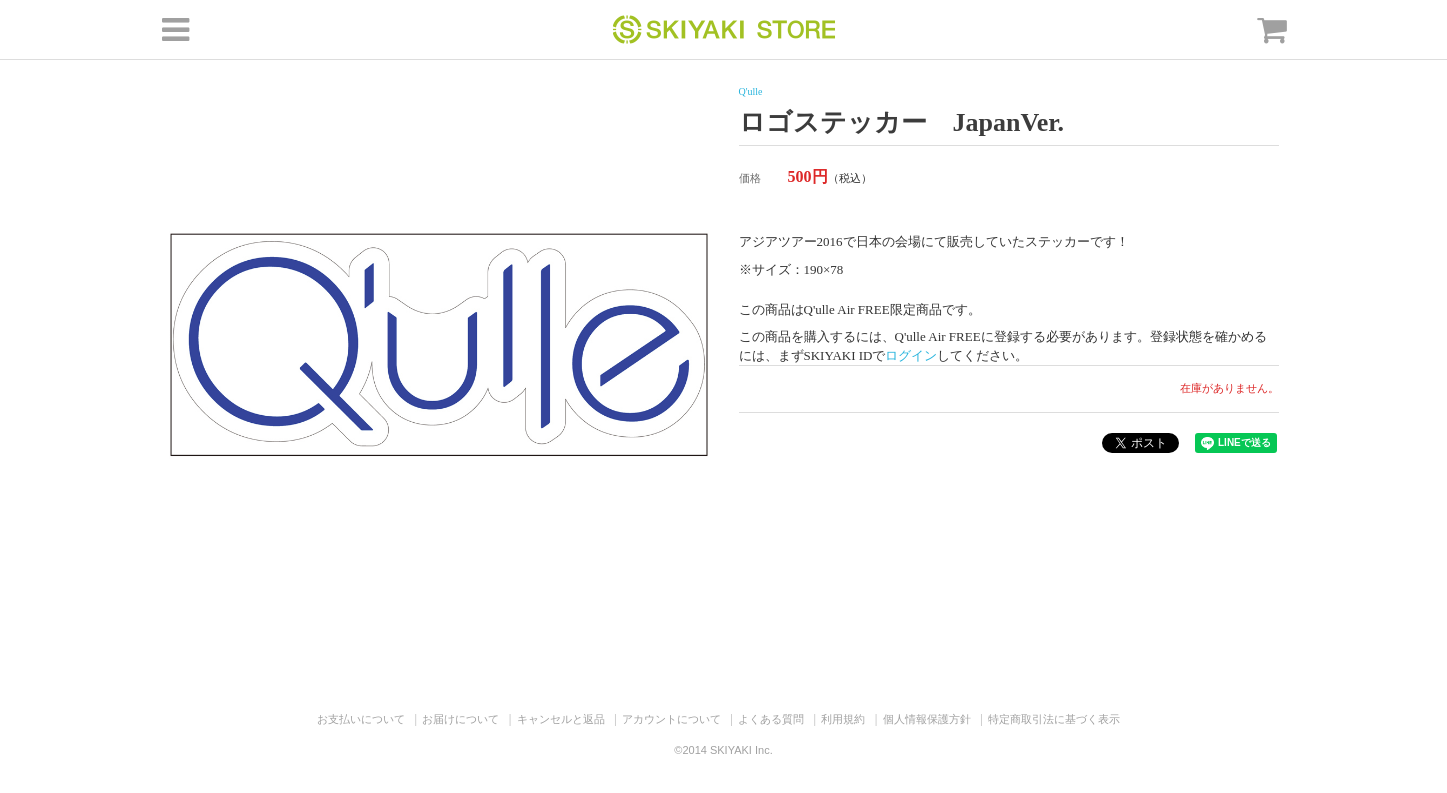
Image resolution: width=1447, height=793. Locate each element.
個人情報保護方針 (927, 719)
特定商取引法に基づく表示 (1054, 719)
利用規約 (843, 719)
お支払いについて (361, 719)
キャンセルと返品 (561, 719)
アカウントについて (671, 719)
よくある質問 (771, 719)
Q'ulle (751, 91)
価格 (750, 178)
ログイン (911, 355)
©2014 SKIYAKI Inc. (723, 750)
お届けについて (460, 719)
